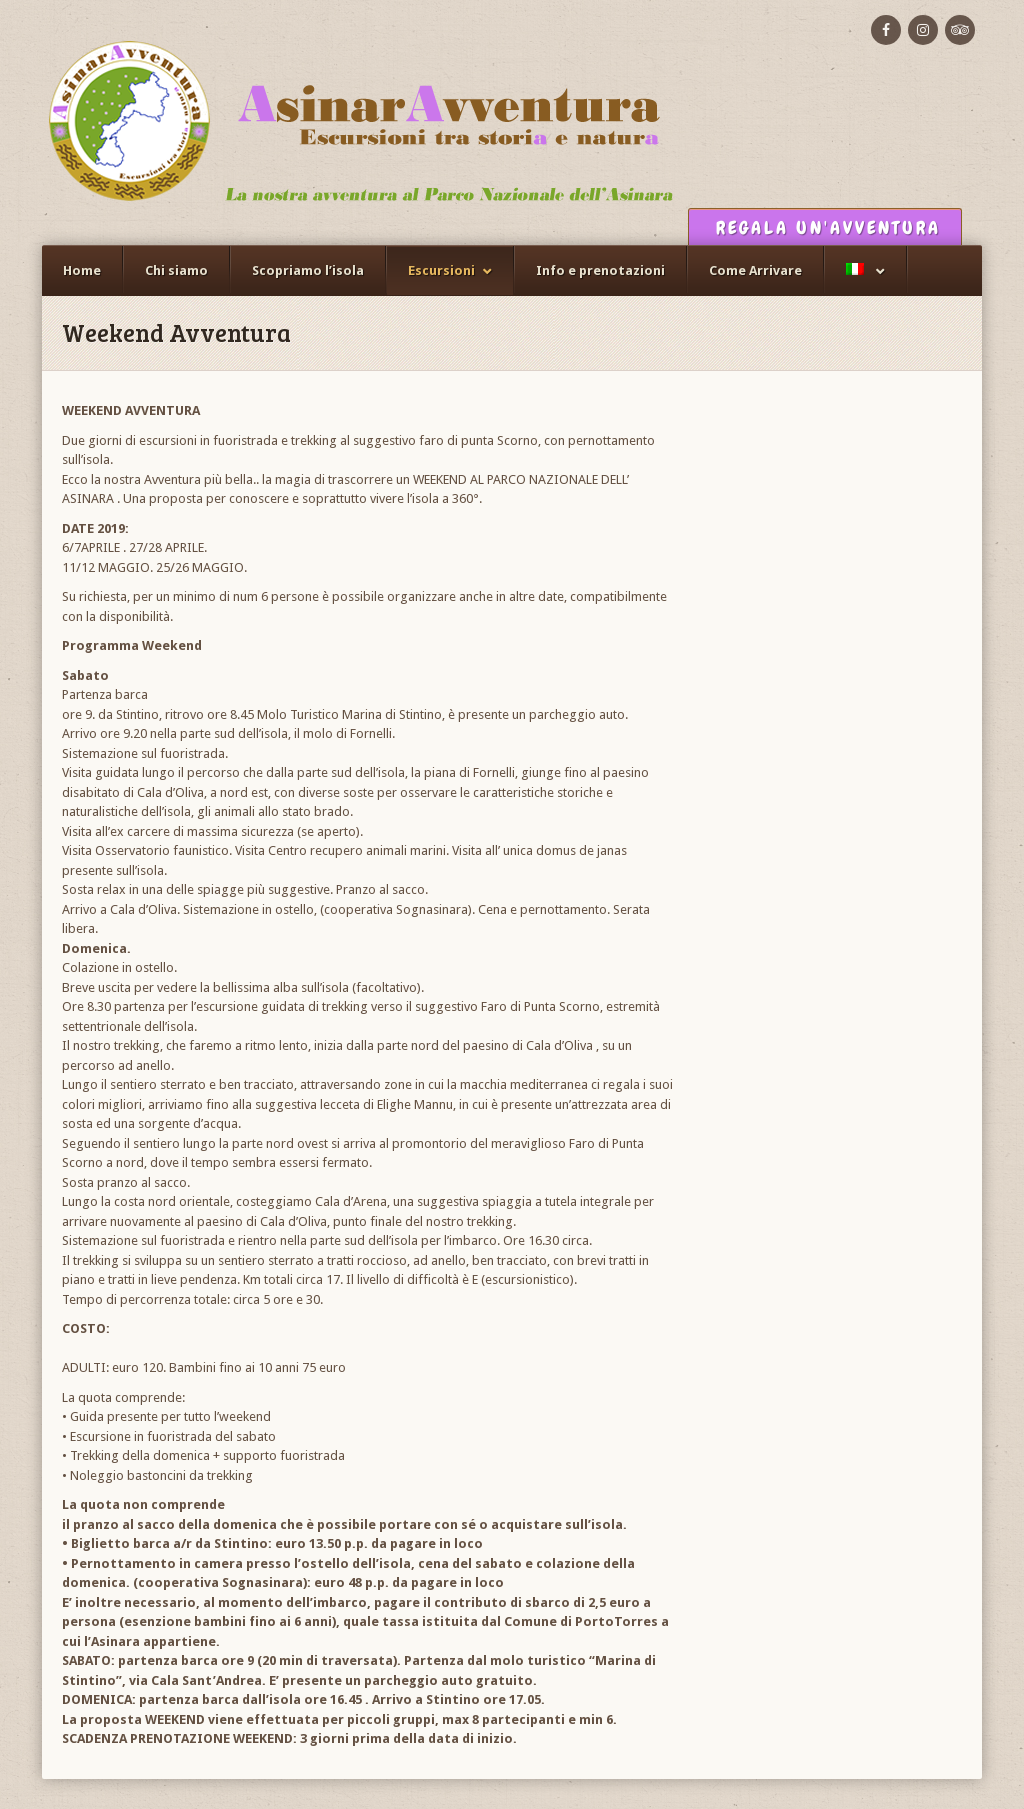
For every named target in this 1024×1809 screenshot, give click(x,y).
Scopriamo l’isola (308, 270)
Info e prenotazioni (600, 270)
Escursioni (441, 270)
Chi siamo (176, 270)
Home (82, 270)
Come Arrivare (755, 270)
